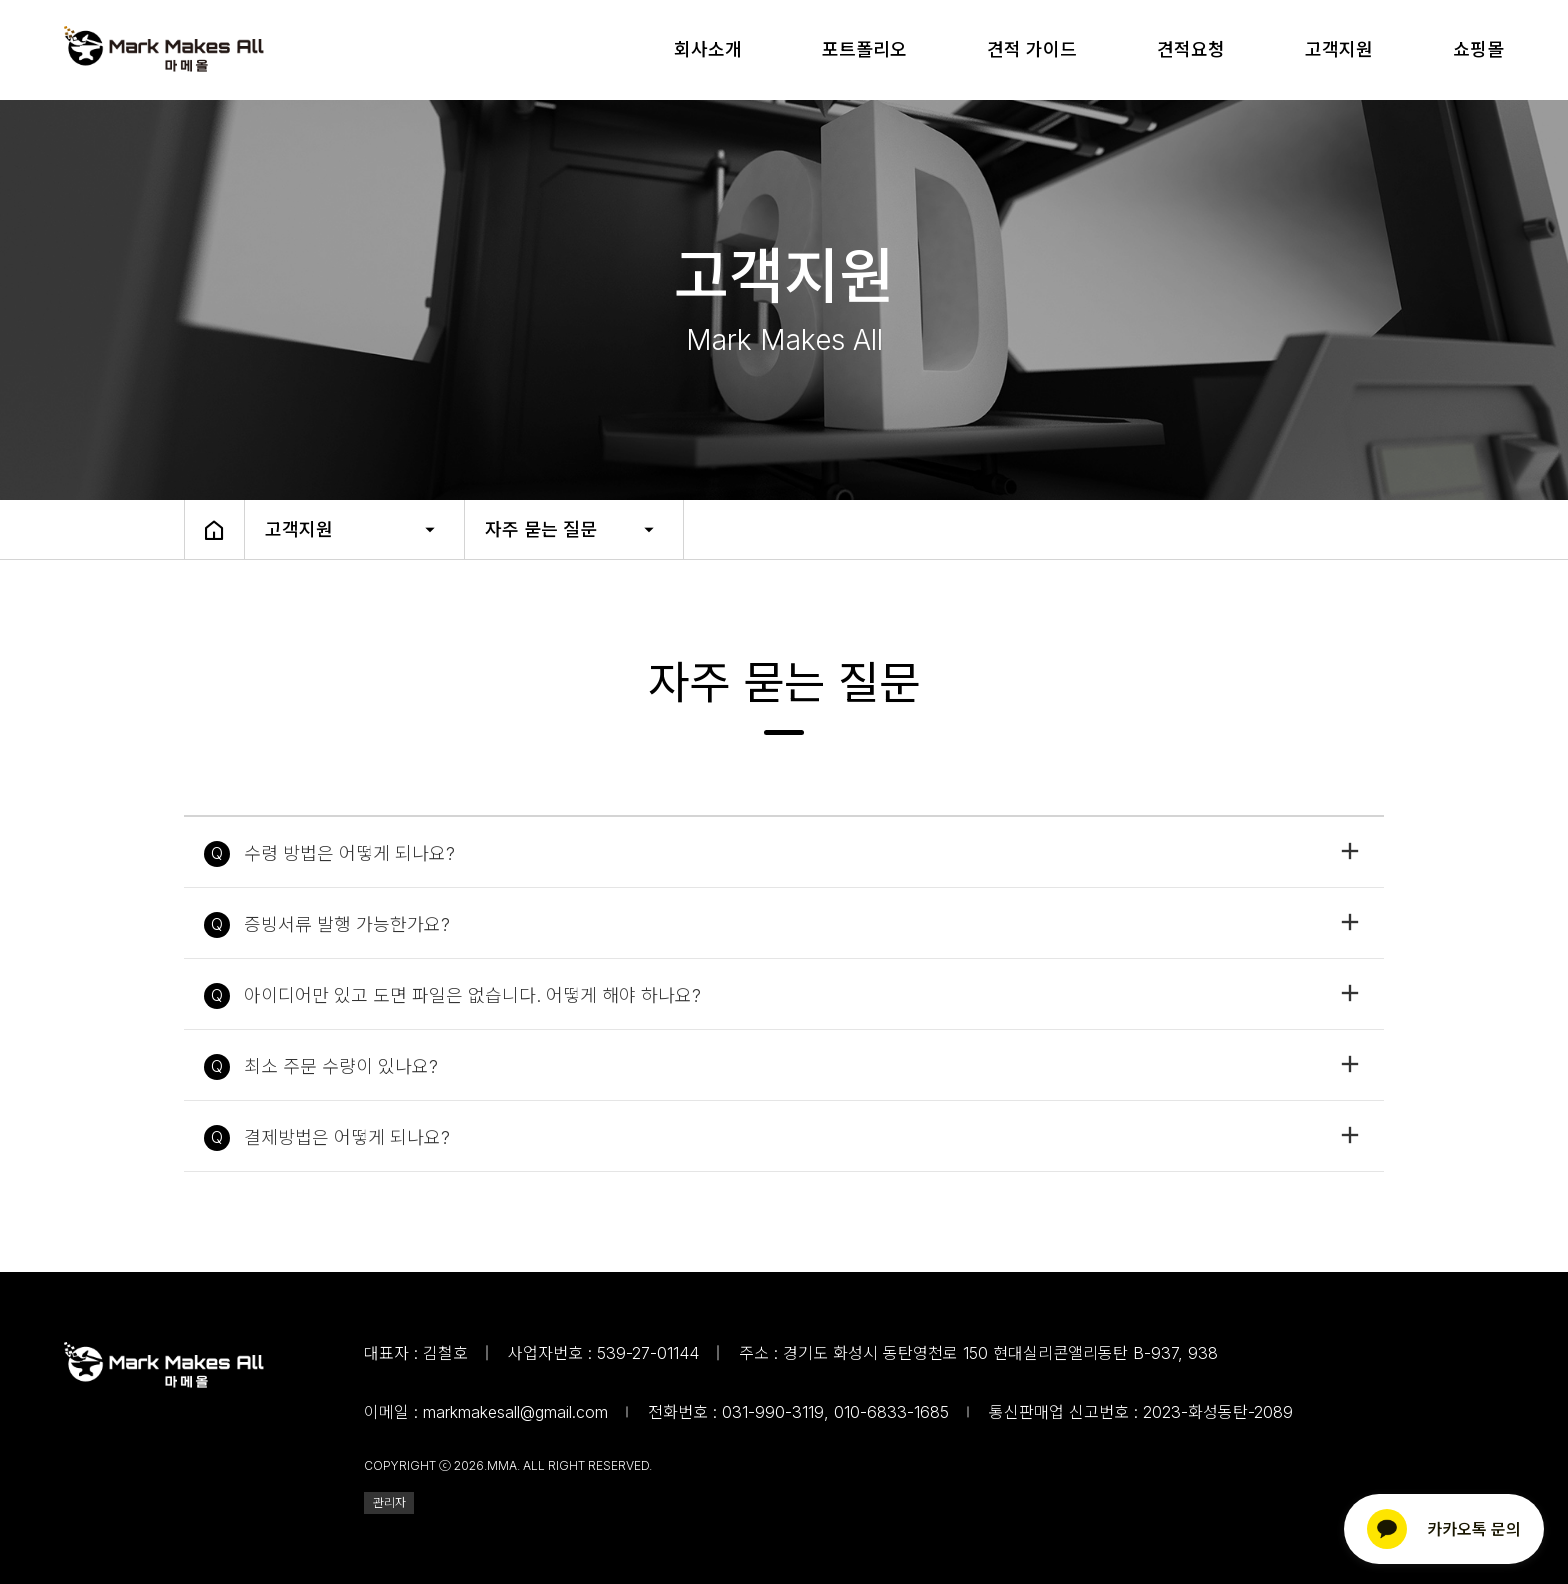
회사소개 (708, 49)
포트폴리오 (864, 49)
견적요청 (1191, 49)
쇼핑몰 (1478, 49)
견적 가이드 (1032, 49)
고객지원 (1339, 49)
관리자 (389, 1502)
